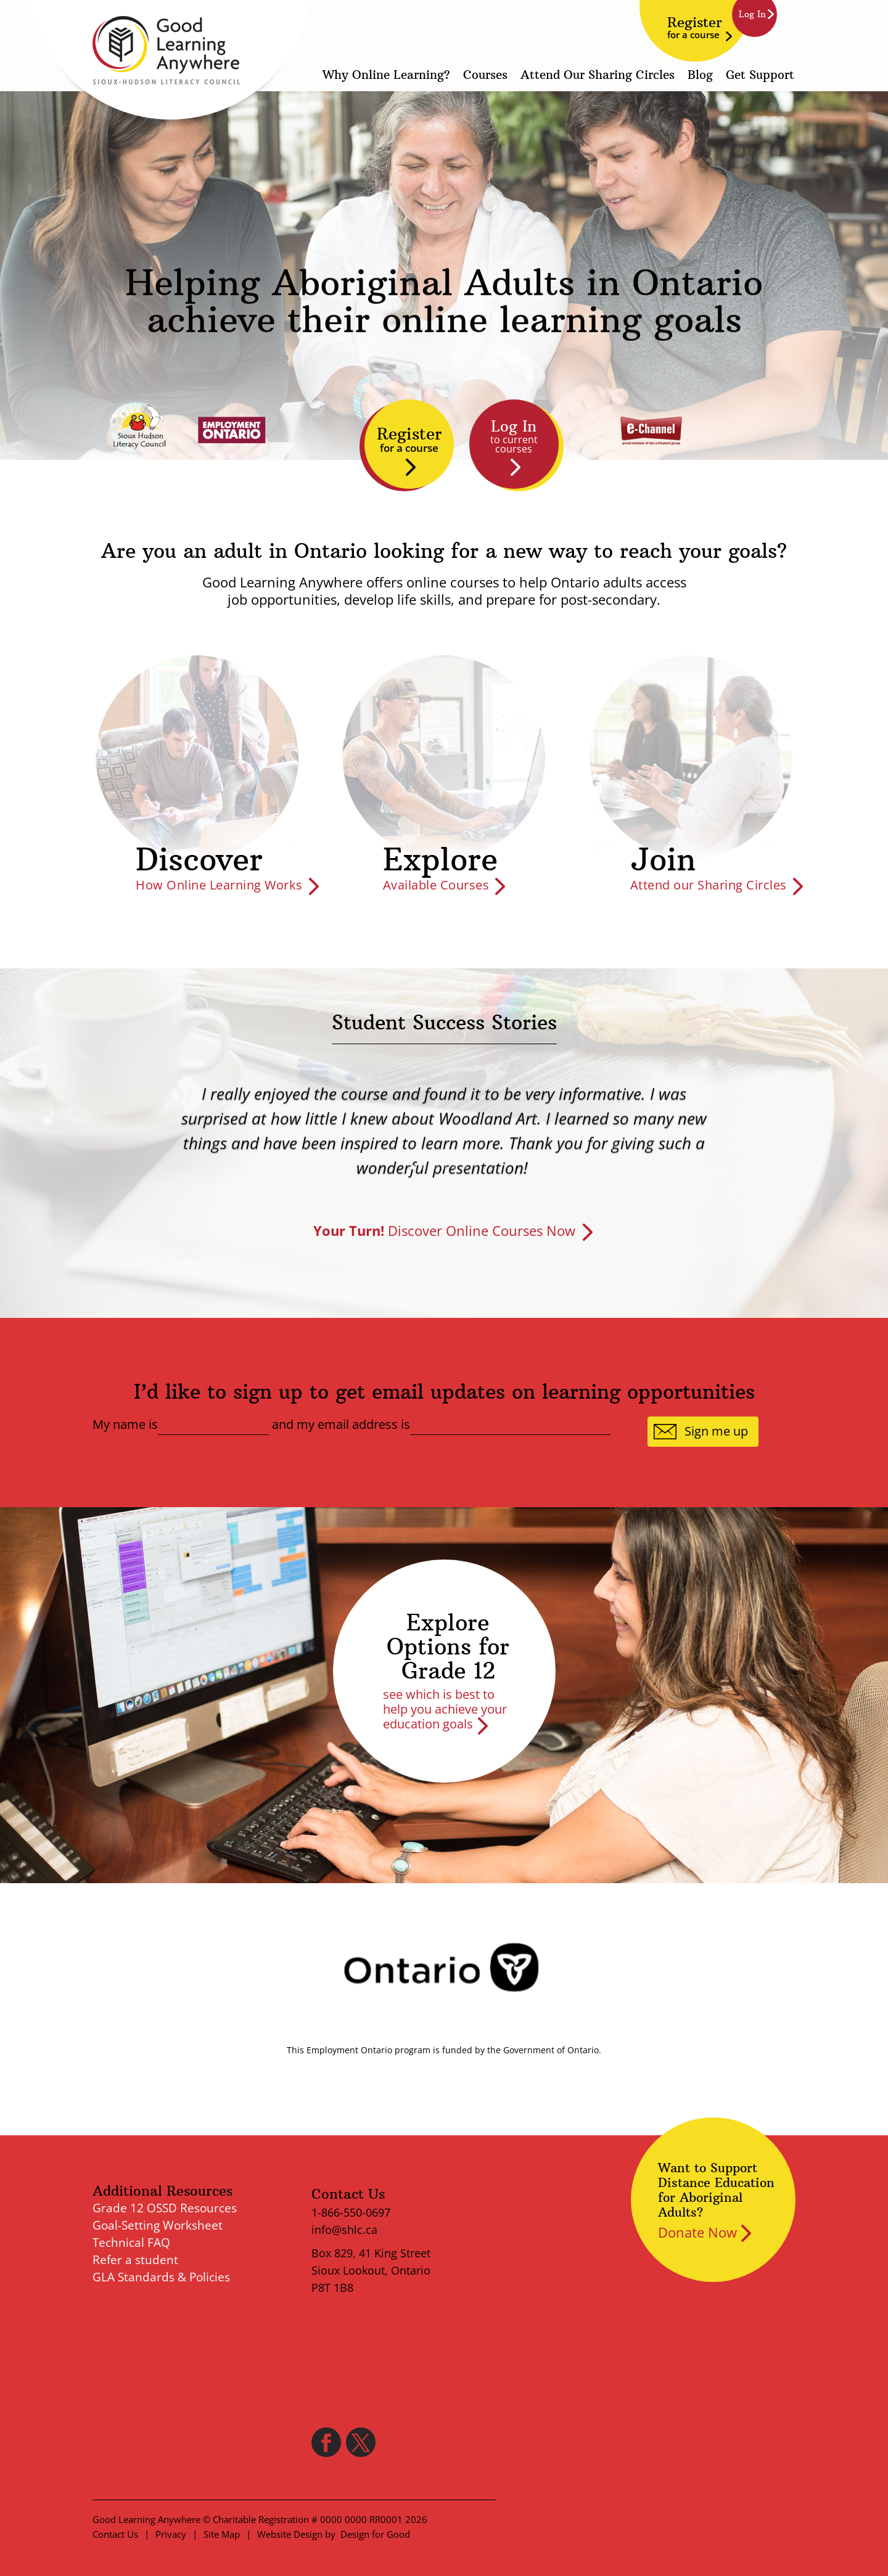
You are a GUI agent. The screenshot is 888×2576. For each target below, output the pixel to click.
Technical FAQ (131, 2243)
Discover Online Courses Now (444, 1230)
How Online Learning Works (219, 885)
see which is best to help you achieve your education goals (445, 1709)
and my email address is (341, 1424)
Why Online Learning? (386, 76)
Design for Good (375, 2534)
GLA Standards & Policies (161, 2277)
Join (663, 859)
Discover (199, 859)
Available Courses (436, 885)
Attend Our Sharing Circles (597, 76)
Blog (700, 76)
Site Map (222, 2534)
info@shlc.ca (344, 2229)
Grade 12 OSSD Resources (164, 2208)
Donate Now (697, 2232)
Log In (514, 436)
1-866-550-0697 (350, 2212)
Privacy (170, 2534)
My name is (125, 1424)
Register (694, 27)
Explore (440, 859)
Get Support (760, 76)
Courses (485, 76)
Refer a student (135, 2260)
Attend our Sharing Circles (708, 885)
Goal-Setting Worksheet (157, 2225)
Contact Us (115, 2534)
